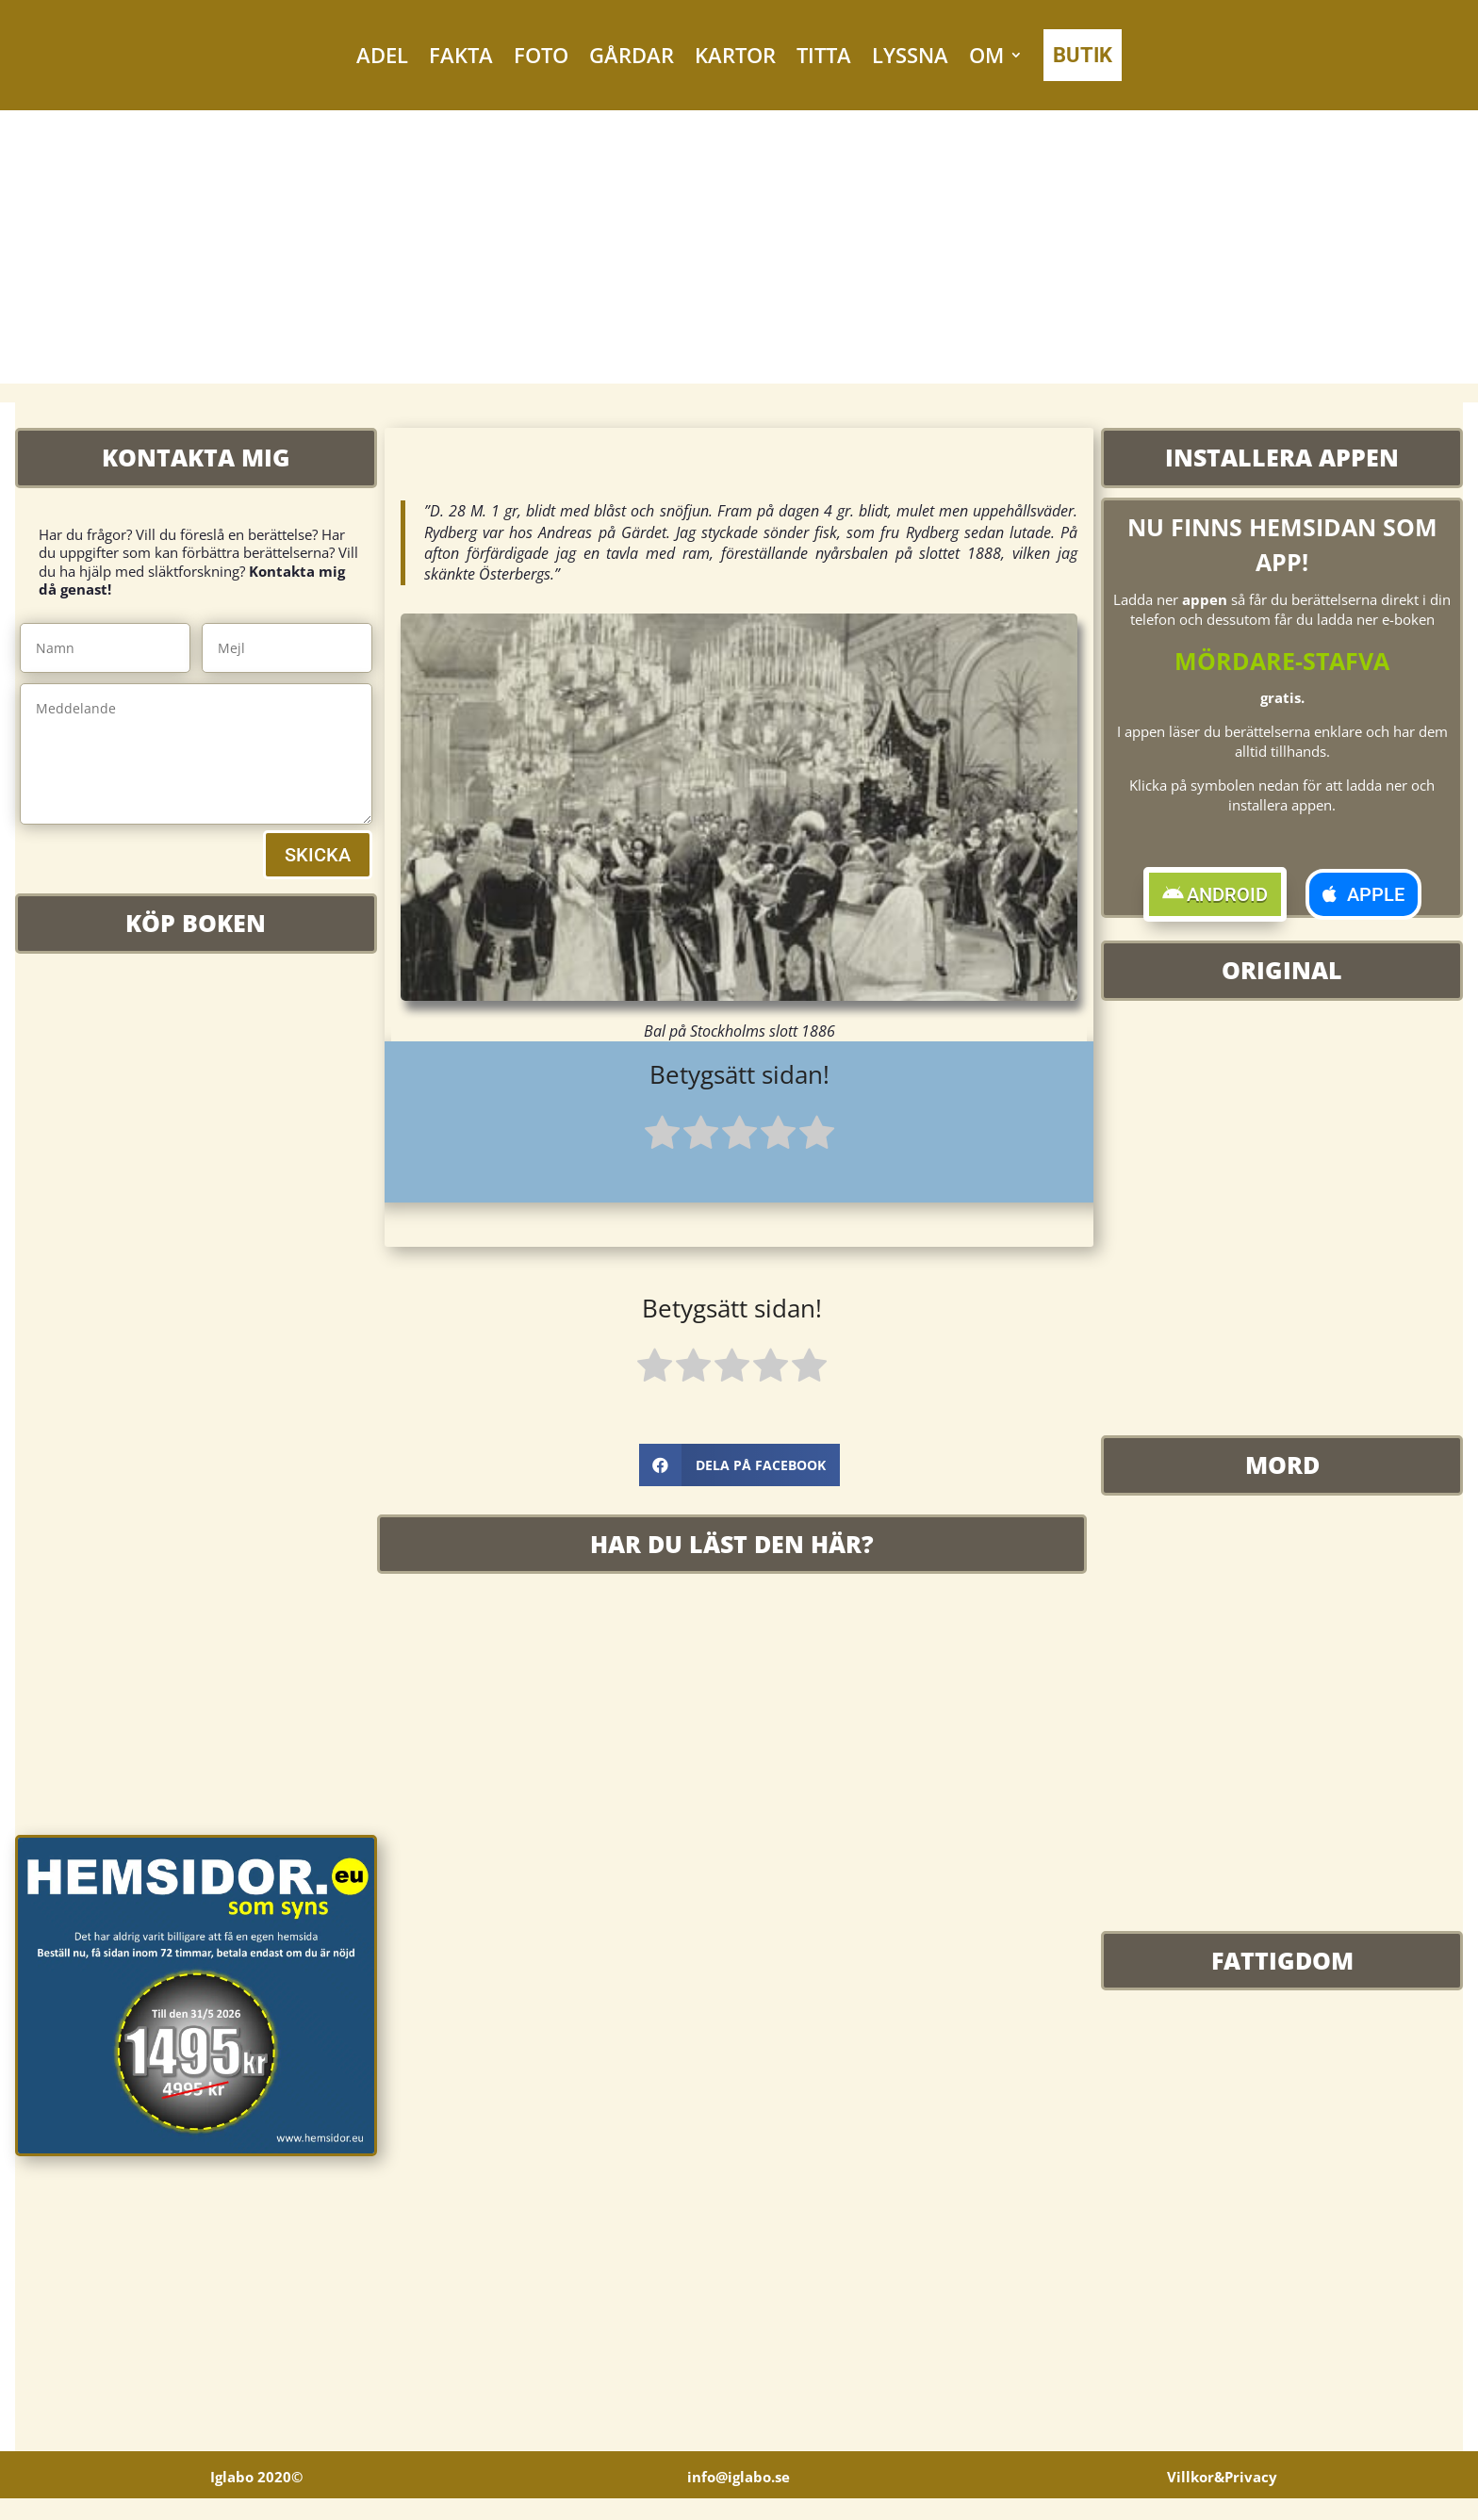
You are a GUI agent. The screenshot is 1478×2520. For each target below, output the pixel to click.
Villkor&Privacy (1222, 2498)
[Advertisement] (739, 252)
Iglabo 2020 (256, 2498)
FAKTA (461, 55)
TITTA (823, 55)
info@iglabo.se (738, 2498)
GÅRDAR (631, 55)
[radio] (662, 1135)
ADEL (382, 55)
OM (986, 55)
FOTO (541, 55)
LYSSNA (910, 55)
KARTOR (735, 55)
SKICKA (318, 854)
